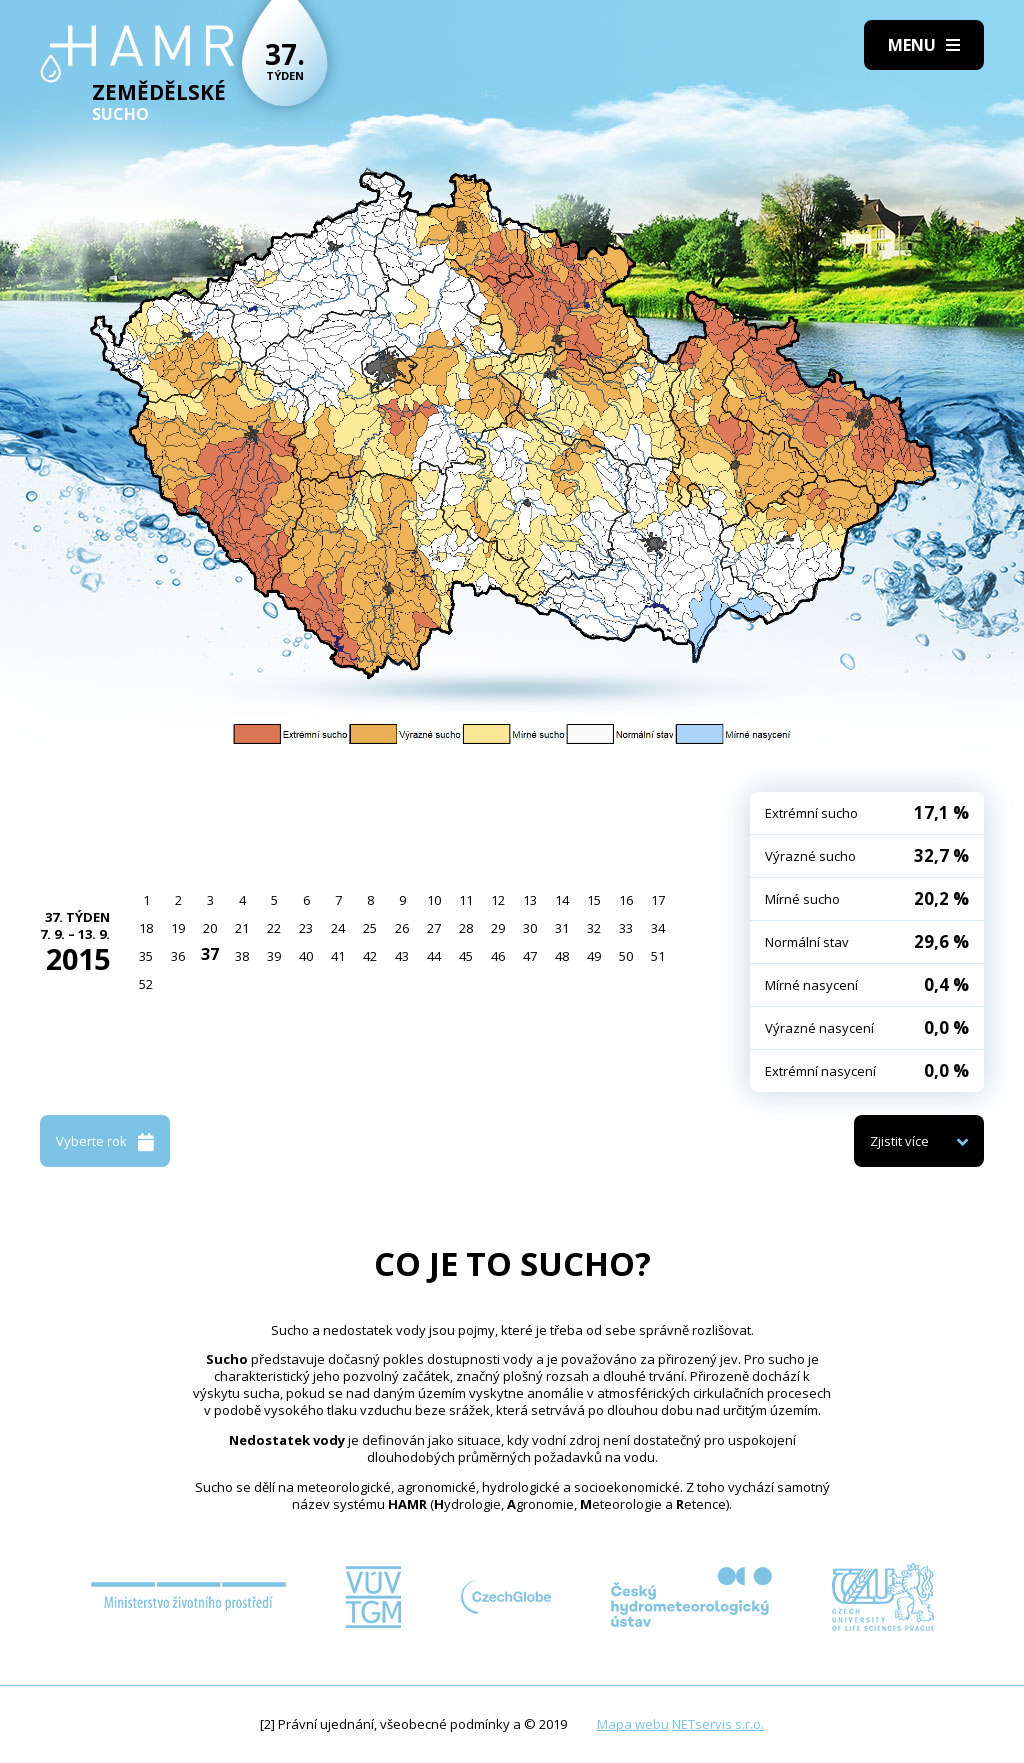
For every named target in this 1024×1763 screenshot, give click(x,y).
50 (626, 956)
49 (594, 956)
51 (658, 956)
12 (498, 900)
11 (466, 900)
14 (562, 900)
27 (434, 928)
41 (338, 956)
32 (594, 928)
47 (530, 956)
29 (498, 928)
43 (402, 956)
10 (434, 900)
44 (434, 956)
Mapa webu (633, 1724)
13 (530, 900)
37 (210, 954)
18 (146, 928)
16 (626, 900)
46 (498, 956)
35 (146, 956)
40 (306, 956)
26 (402, 928)
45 (466, 956)
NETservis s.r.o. (718, 1724)
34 (658, 928)
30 (530, 928)
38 (242, 956)
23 (306, 928)
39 (274, 956)
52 (146, 984)
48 (562, 956)
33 (626, 928)
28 (466, 928)
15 (594, 900)
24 (338, 928)
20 (210, 928)
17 (658, 900)
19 (178, 928)
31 (562, 928)
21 (242, 928)
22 (274, 928)
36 (178, 956)
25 (370, 928)
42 (370, 956)
